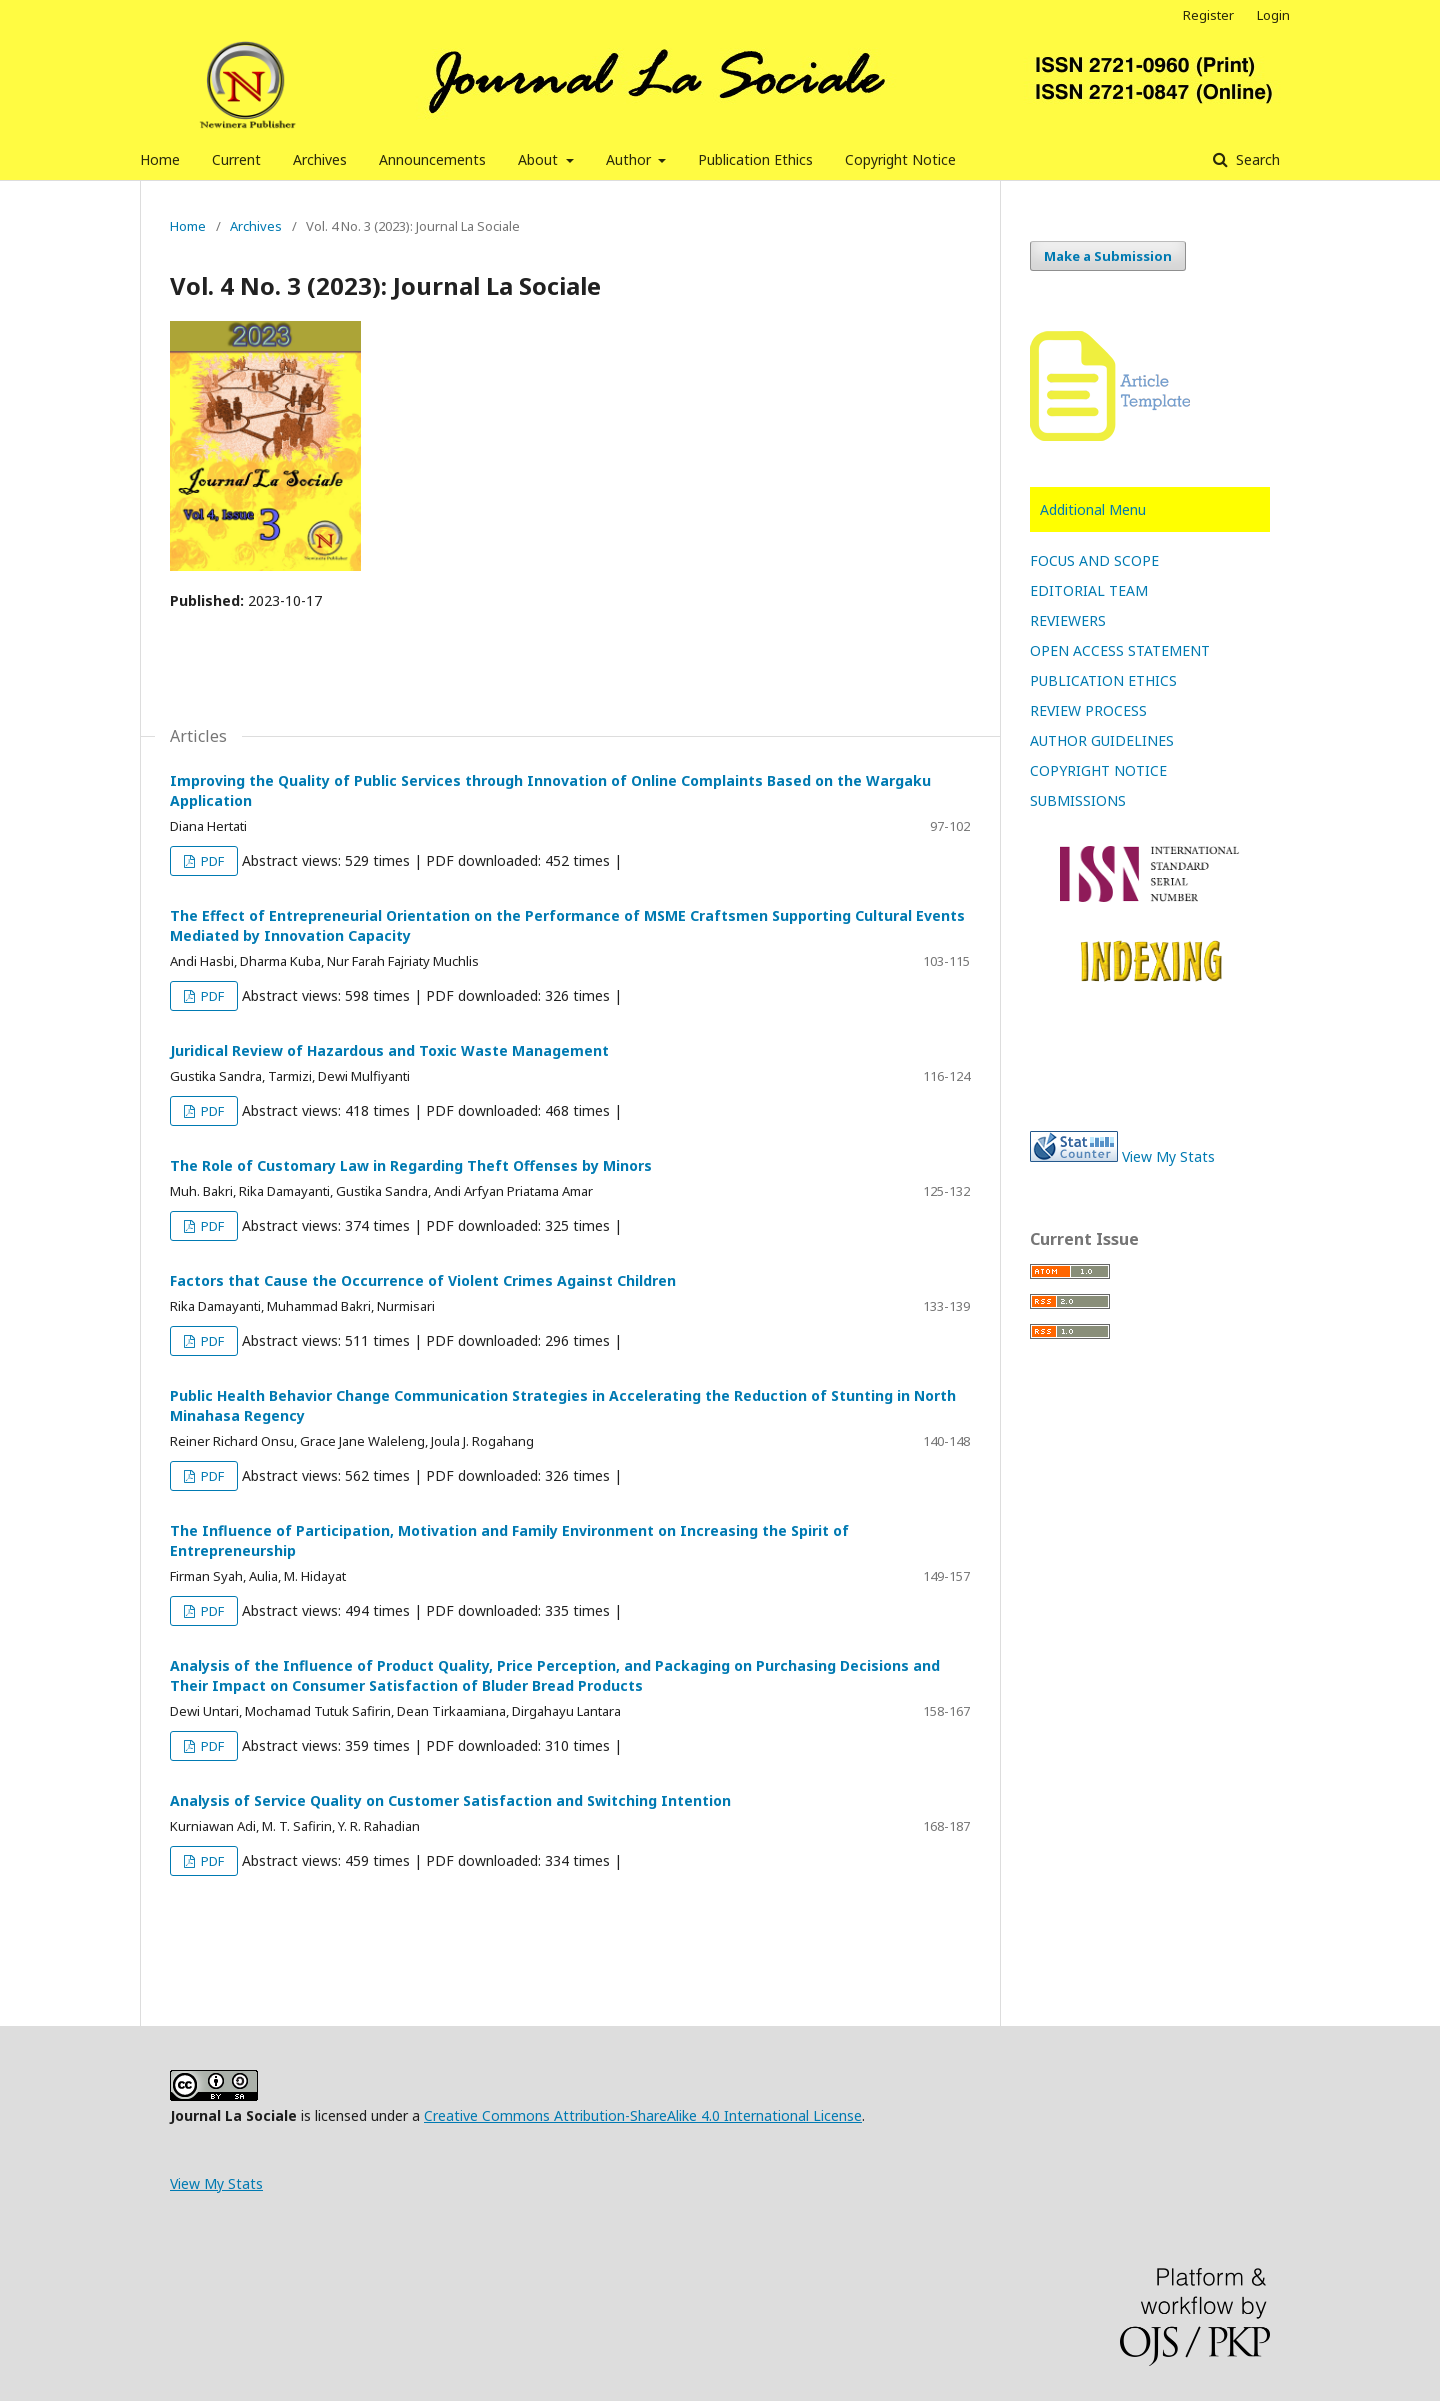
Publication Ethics (755, 159)
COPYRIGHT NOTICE (1098, 770)
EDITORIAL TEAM (1089, 590)
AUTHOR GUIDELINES (1102, 740)
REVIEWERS (1068, 620)
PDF (211, 861)
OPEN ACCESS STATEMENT (1120, 650)
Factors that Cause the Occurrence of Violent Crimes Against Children (423, 1280)
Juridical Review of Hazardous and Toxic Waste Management (389, 1050)
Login (1273, 15)
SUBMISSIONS (1078, 800)
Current (236, 159)
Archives (320, 159)
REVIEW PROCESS (1088, 710)
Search (1256, 159)
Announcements (432, 159)
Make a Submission (1108, 256)
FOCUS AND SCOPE (1094, 560)
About (540, 159)
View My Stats (1168, 1156)
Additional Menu (1093, 509)
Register (1208, 15)
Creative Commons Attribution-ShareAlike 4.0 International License (643, 2115)
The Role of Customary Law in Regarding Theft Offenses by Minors (411, 1165)
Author (630, 159)
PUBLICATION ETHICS (1103, 680)
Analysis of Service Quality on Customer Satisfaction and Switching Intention (450, 1800)
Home (160, 159)
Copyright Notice (900, 159)
